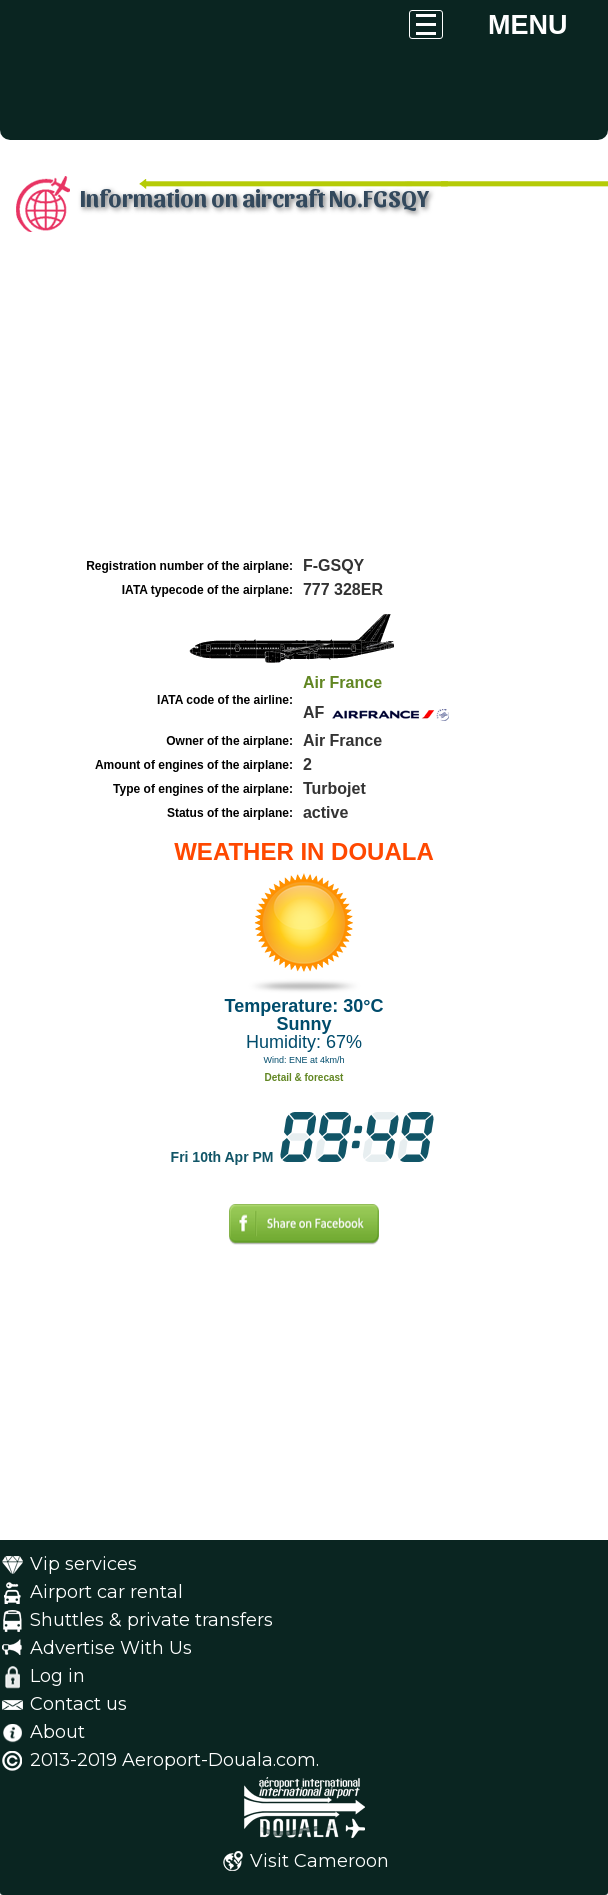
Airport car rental (106, 1592)
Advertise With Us (111, 1648)
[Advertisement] (304, 403)
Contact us (78, 1704)
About (57, 1732)
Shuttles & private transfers (151, 1620)
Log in (57, 1676)
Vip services (83, 1564)
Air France (342, 682)
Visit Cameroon (319, 1861)
